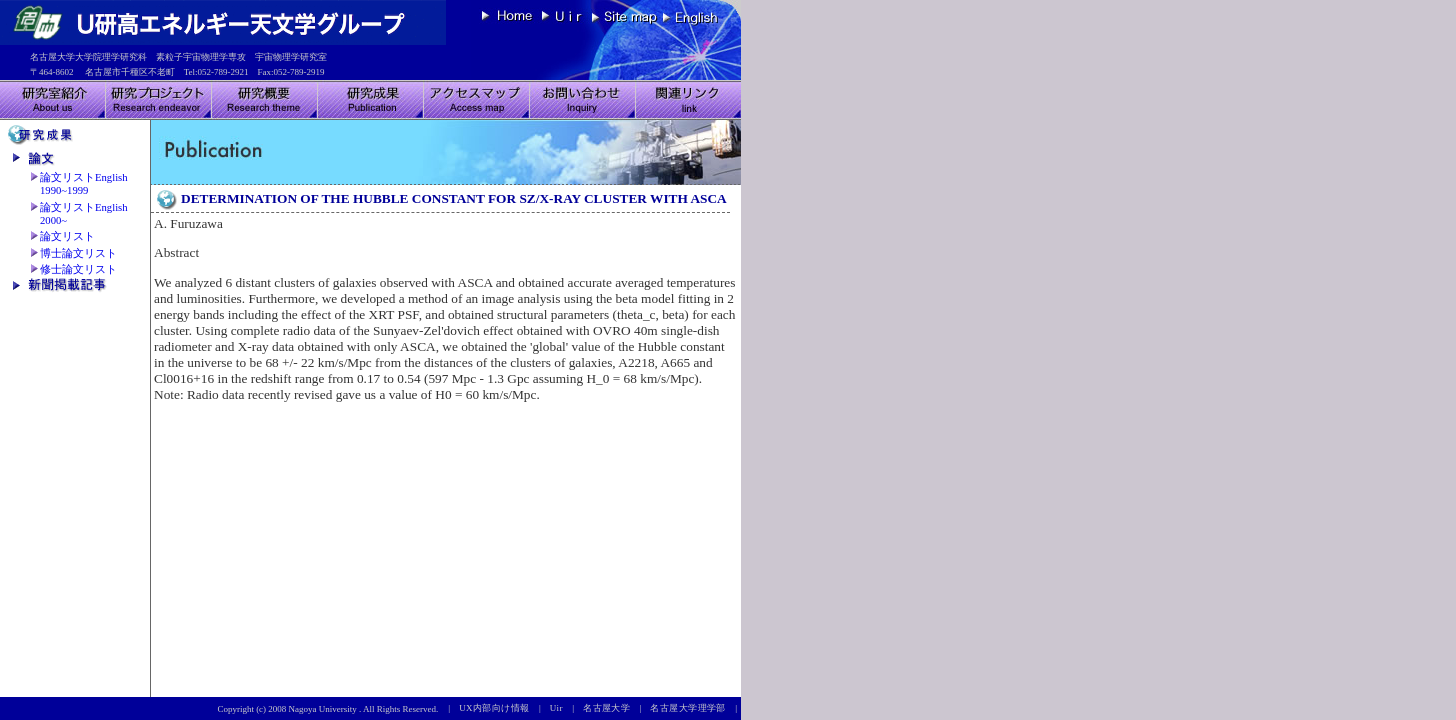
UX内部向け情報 (499, 708)
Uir (561, 708)
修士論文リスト (78, 269)
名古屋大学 (611, 708)
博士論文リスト (78, 253)
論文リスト (67, 236)
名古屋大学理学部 (692, 708)
